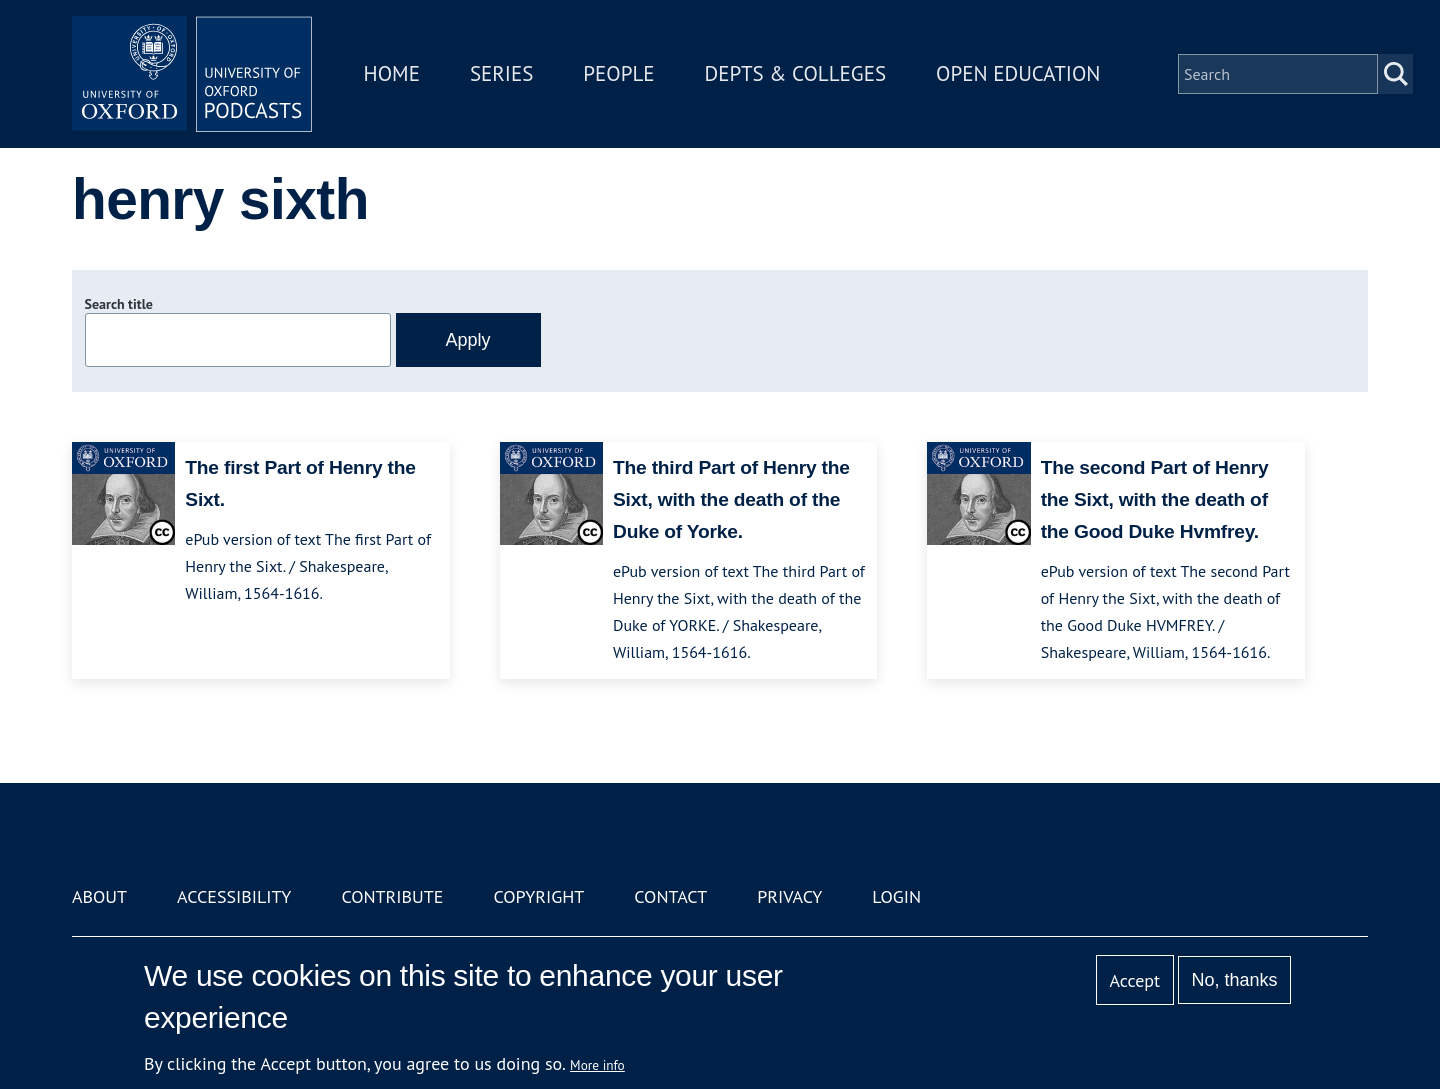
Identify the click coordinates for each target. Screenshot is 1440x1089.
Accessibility (234, 896)
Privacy (789, 896)
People (618, 73)
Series (501, 73)
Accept (1134, 980)
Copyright (538, 896)
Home (392, 73)
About (99, 896)
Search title (119, 304)
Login (896, 896)
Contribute (392, 896)
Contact (670, 896)
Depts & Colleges (796, 73)
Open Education (1018, 73)
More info (597, 1065)
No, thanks (1234, 980)
